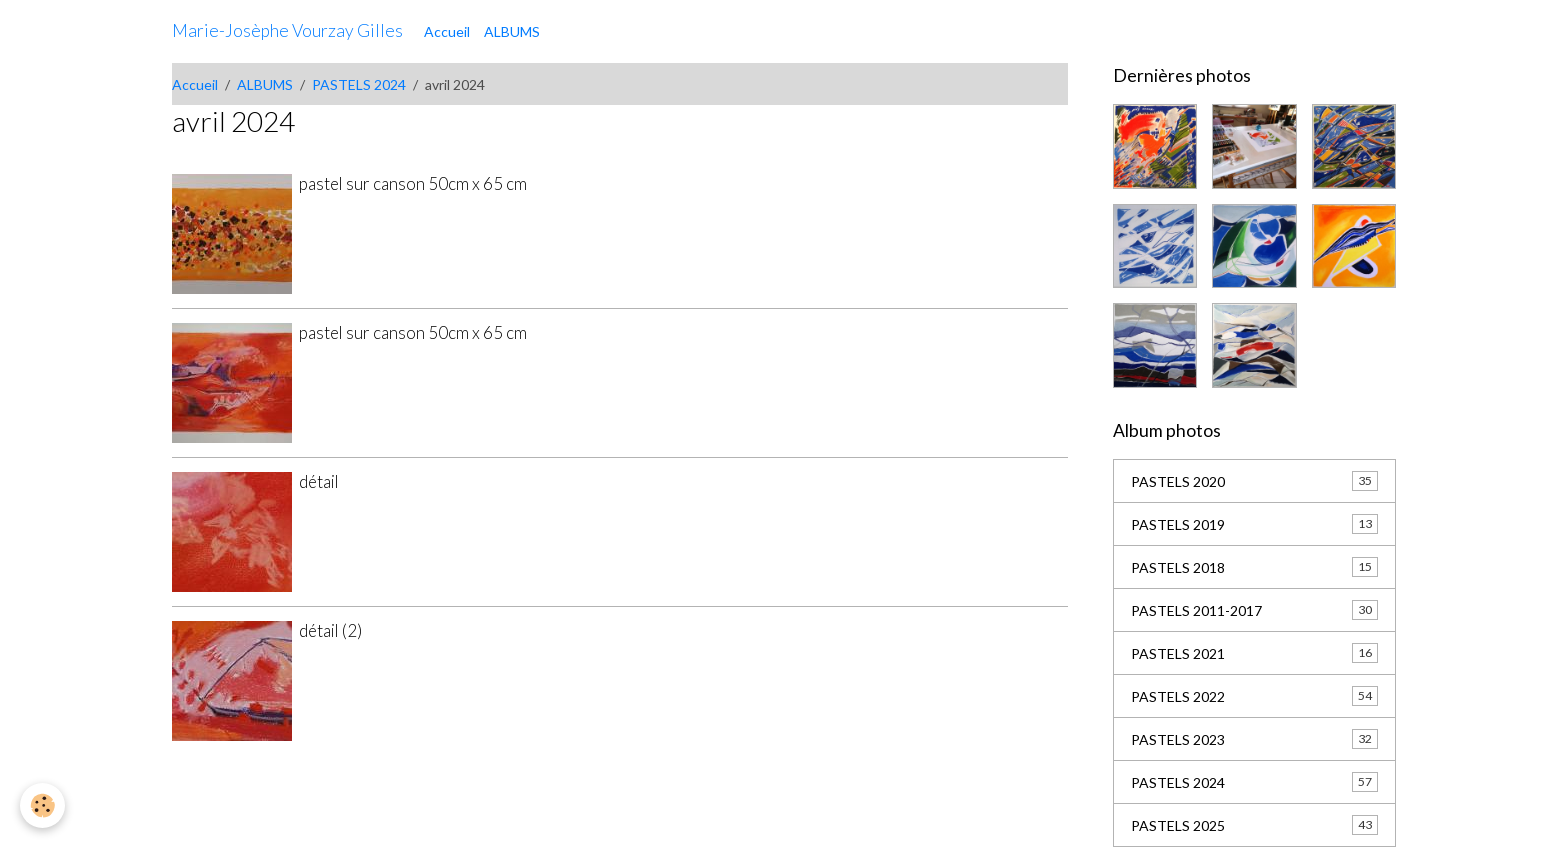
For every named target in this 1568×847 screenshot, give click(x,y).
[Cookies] (42, 805)
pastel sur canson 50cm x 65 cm (413, 183)
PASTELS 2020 (1254, 481)
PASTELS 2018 (1254, 567)
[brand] (287, 31)
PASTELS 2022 (1254, 696)
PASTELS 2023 (1254, 739)
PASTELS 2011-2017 (1254, 610)
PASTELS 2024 (359, 84)
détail (319, 481)
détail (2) (330, 630)
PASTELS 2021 (1254, 653)
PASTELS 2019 (1254, 524)
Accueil (447, 31)
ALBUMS (512, 31)
